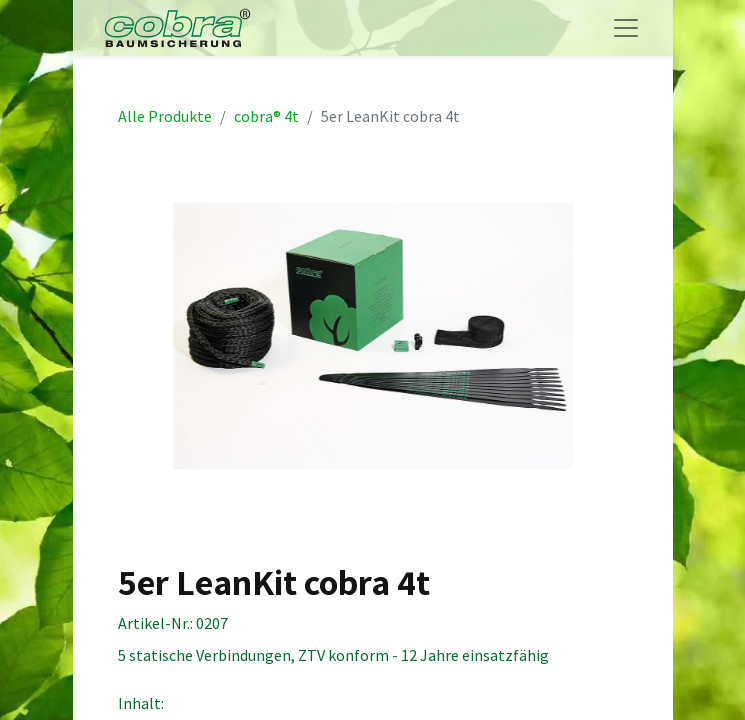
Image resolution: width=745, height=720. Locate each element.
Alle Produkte (165, 116)
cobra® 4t (266, 116)
